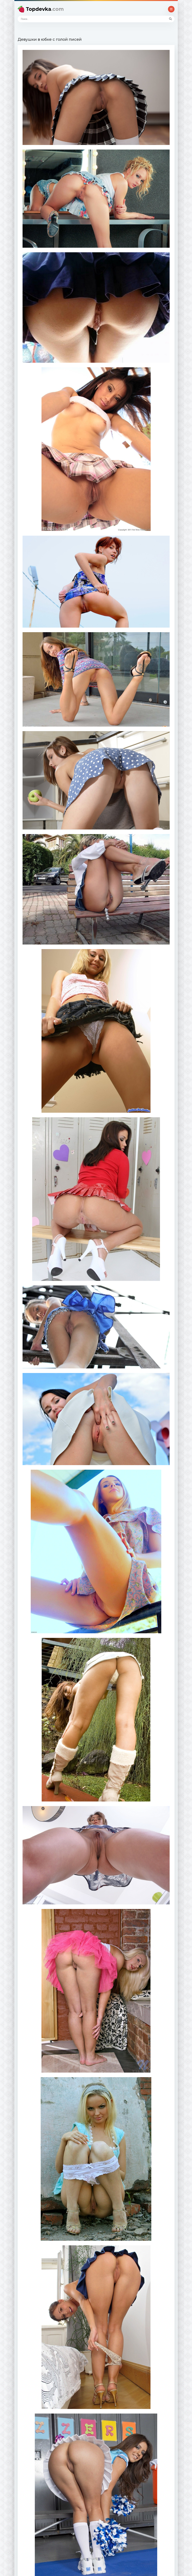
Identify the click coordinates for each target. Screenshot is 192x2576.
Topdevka (45, 9)
